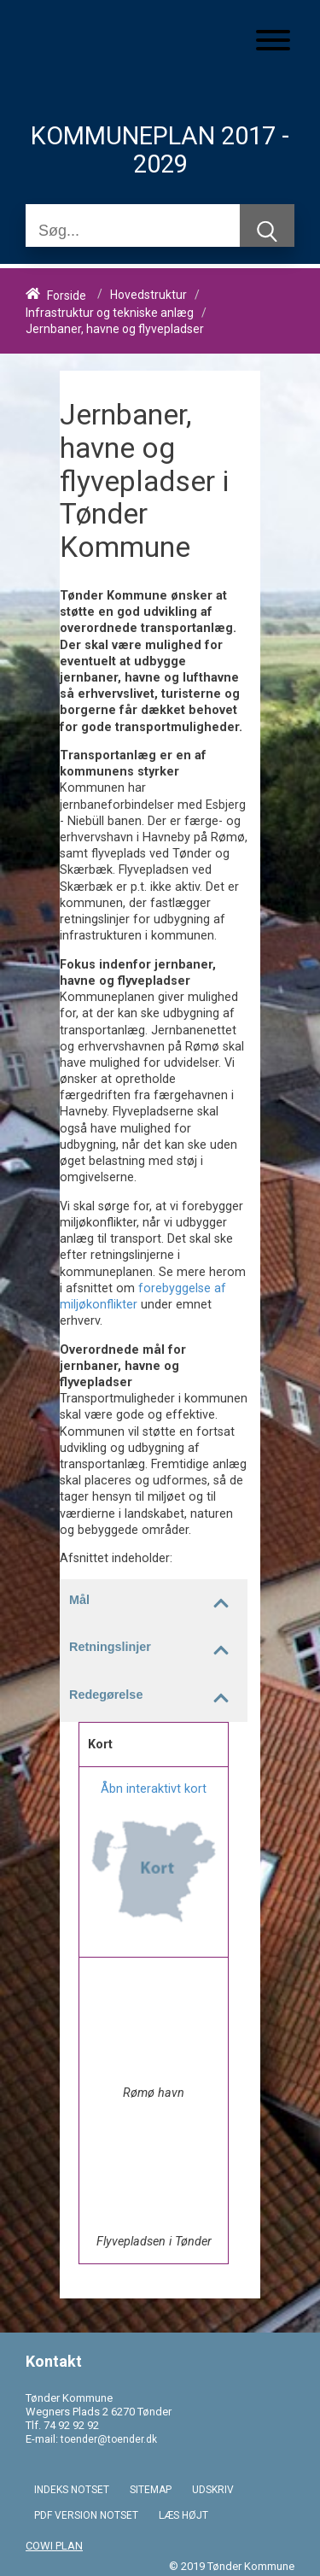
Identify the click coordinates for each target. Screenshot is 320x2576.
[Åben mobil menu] (273, 42)
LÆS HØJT (183, 2515)
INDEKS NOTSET (71, 2490)
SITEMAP (151, 2490)
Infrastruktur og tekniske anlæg (110, 312)
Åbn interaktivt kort (154, 1789)
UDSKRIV (213, 2490)
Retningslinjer (158, 1650)
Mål (158, 1603)
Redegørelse (158, 1698)
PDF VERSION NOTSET (86, 2515)
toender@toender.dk (109, 2439)
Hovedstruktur (148, 295)
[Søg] (133, 231)
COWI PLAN (54, 2545)
